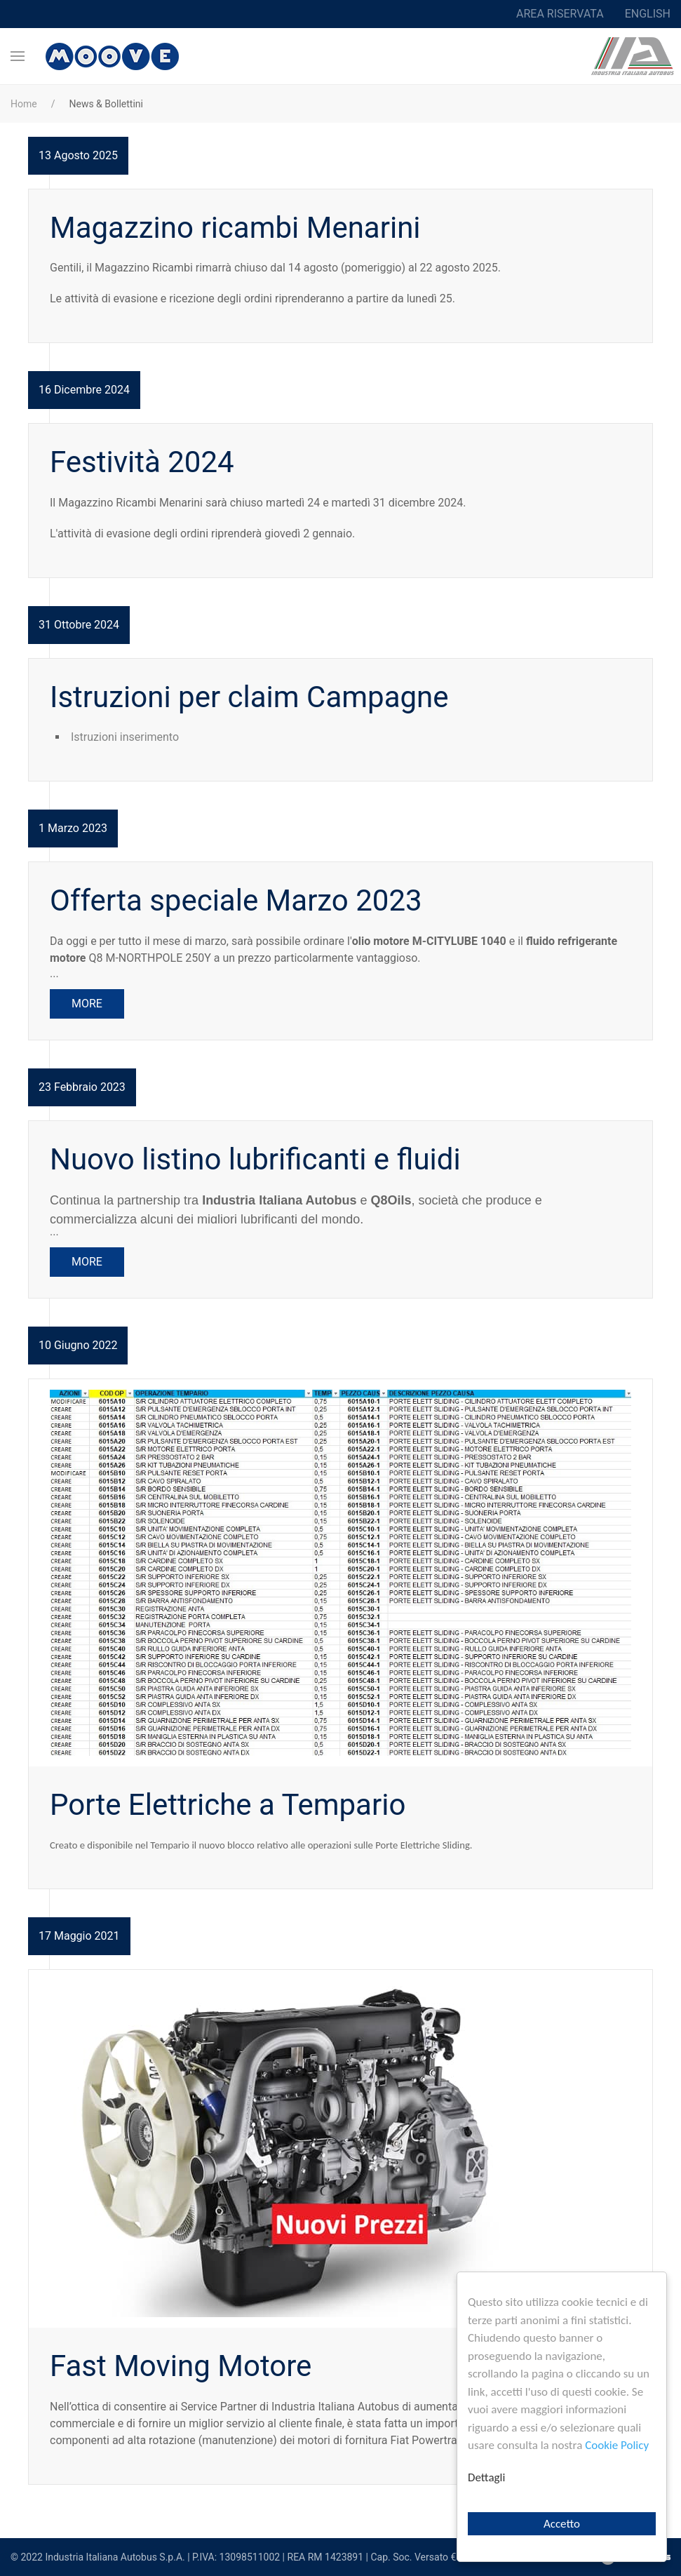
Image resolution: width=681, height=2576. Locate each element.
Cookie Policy (617, 2445)
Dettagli (486, 2477)
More (87, 1003)
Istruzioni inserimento (125, 737)
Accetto (562, 2523)
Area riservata (560, 13)
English (647, 13)
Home (24, 103)
